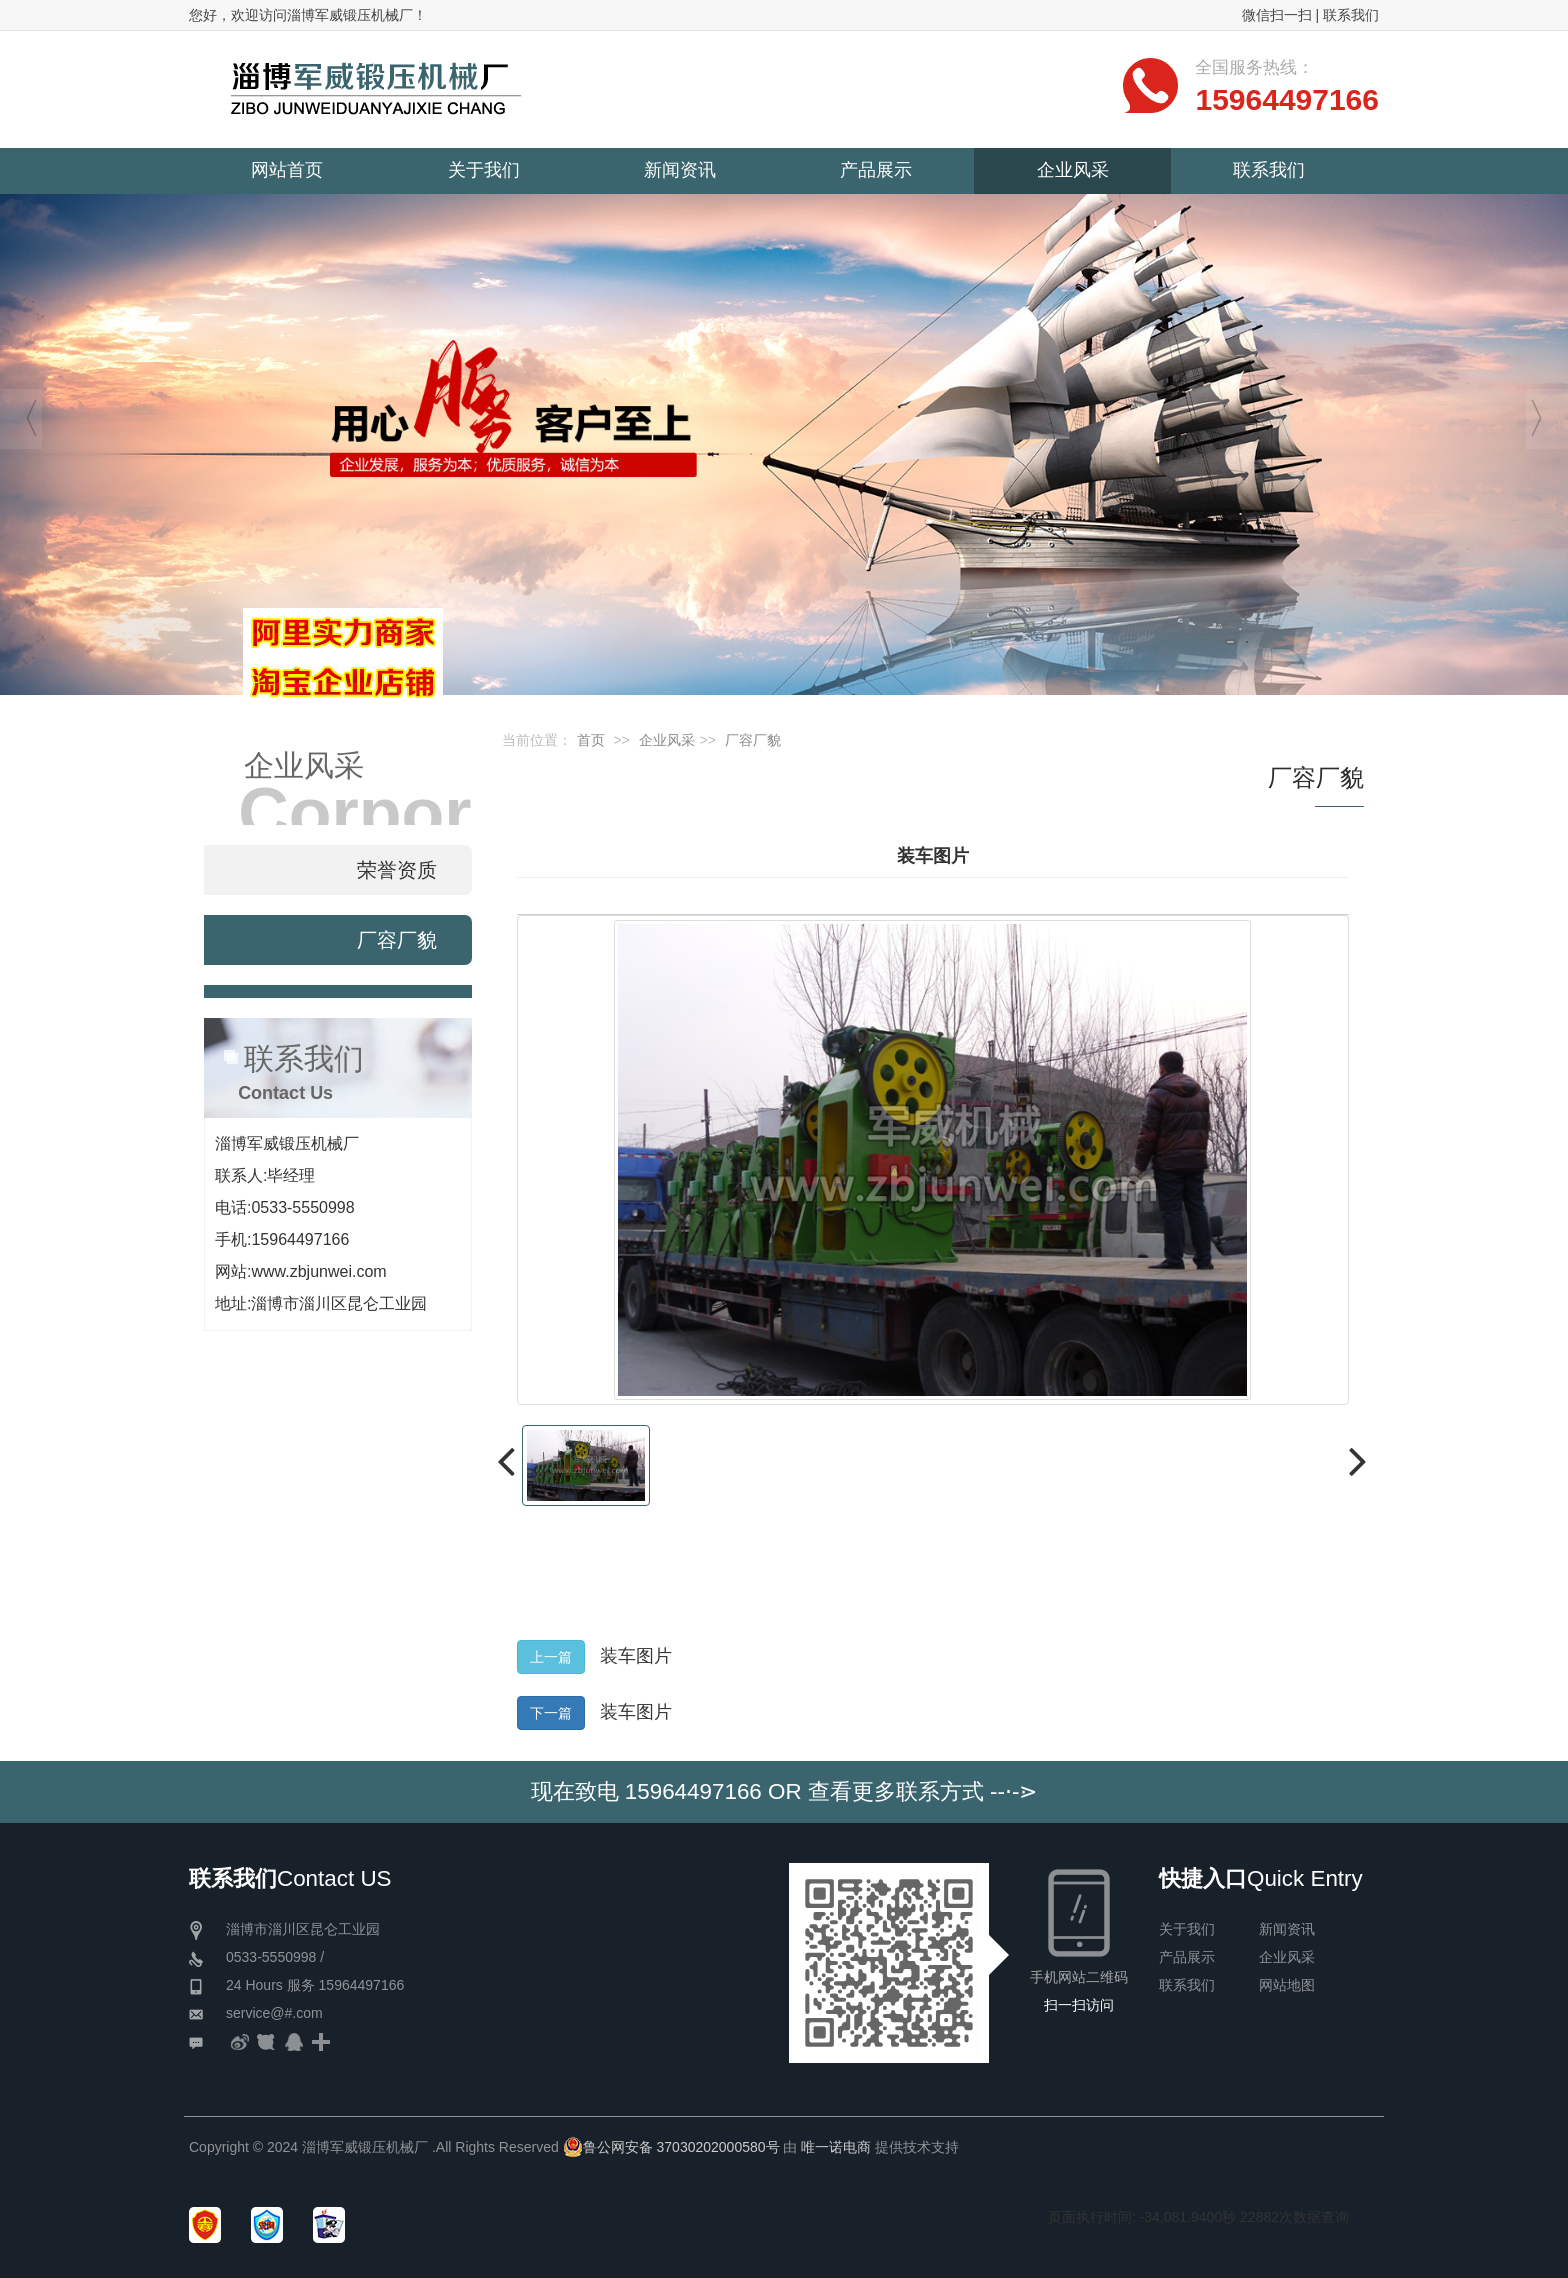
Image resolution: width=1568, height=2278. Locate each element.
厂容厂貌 (753, 740)
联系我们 (1351, 15)
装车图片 (636, 1656)
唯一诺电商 (836, 2147)
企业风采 (667, 740)
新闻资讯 (1287, 1929)
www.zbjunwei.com (318, 1271)
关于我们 (1187, 1929)
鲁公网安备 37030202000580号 (671, 2147)
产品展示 (1187, 1957)
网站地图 (1287, 1985)
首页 (591, 740)
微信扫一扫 (1277, 15)
